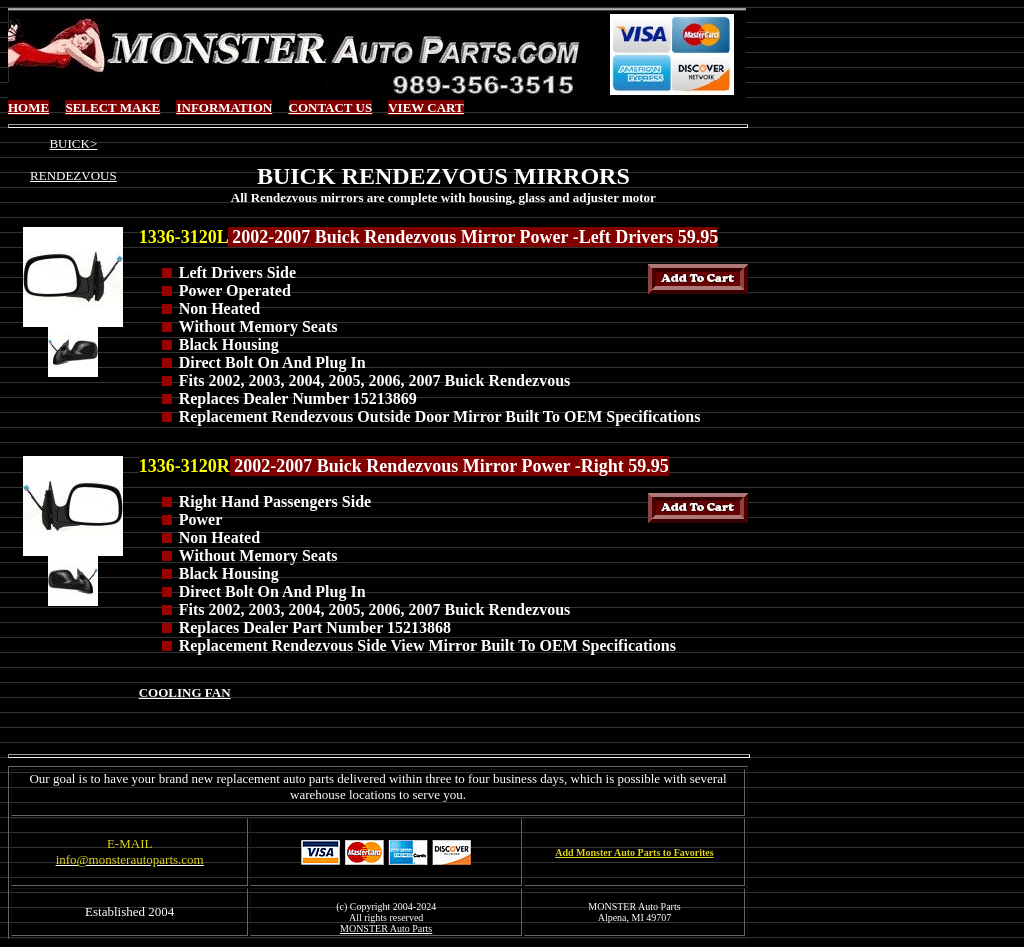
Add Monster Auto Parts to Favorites (634, 852)
